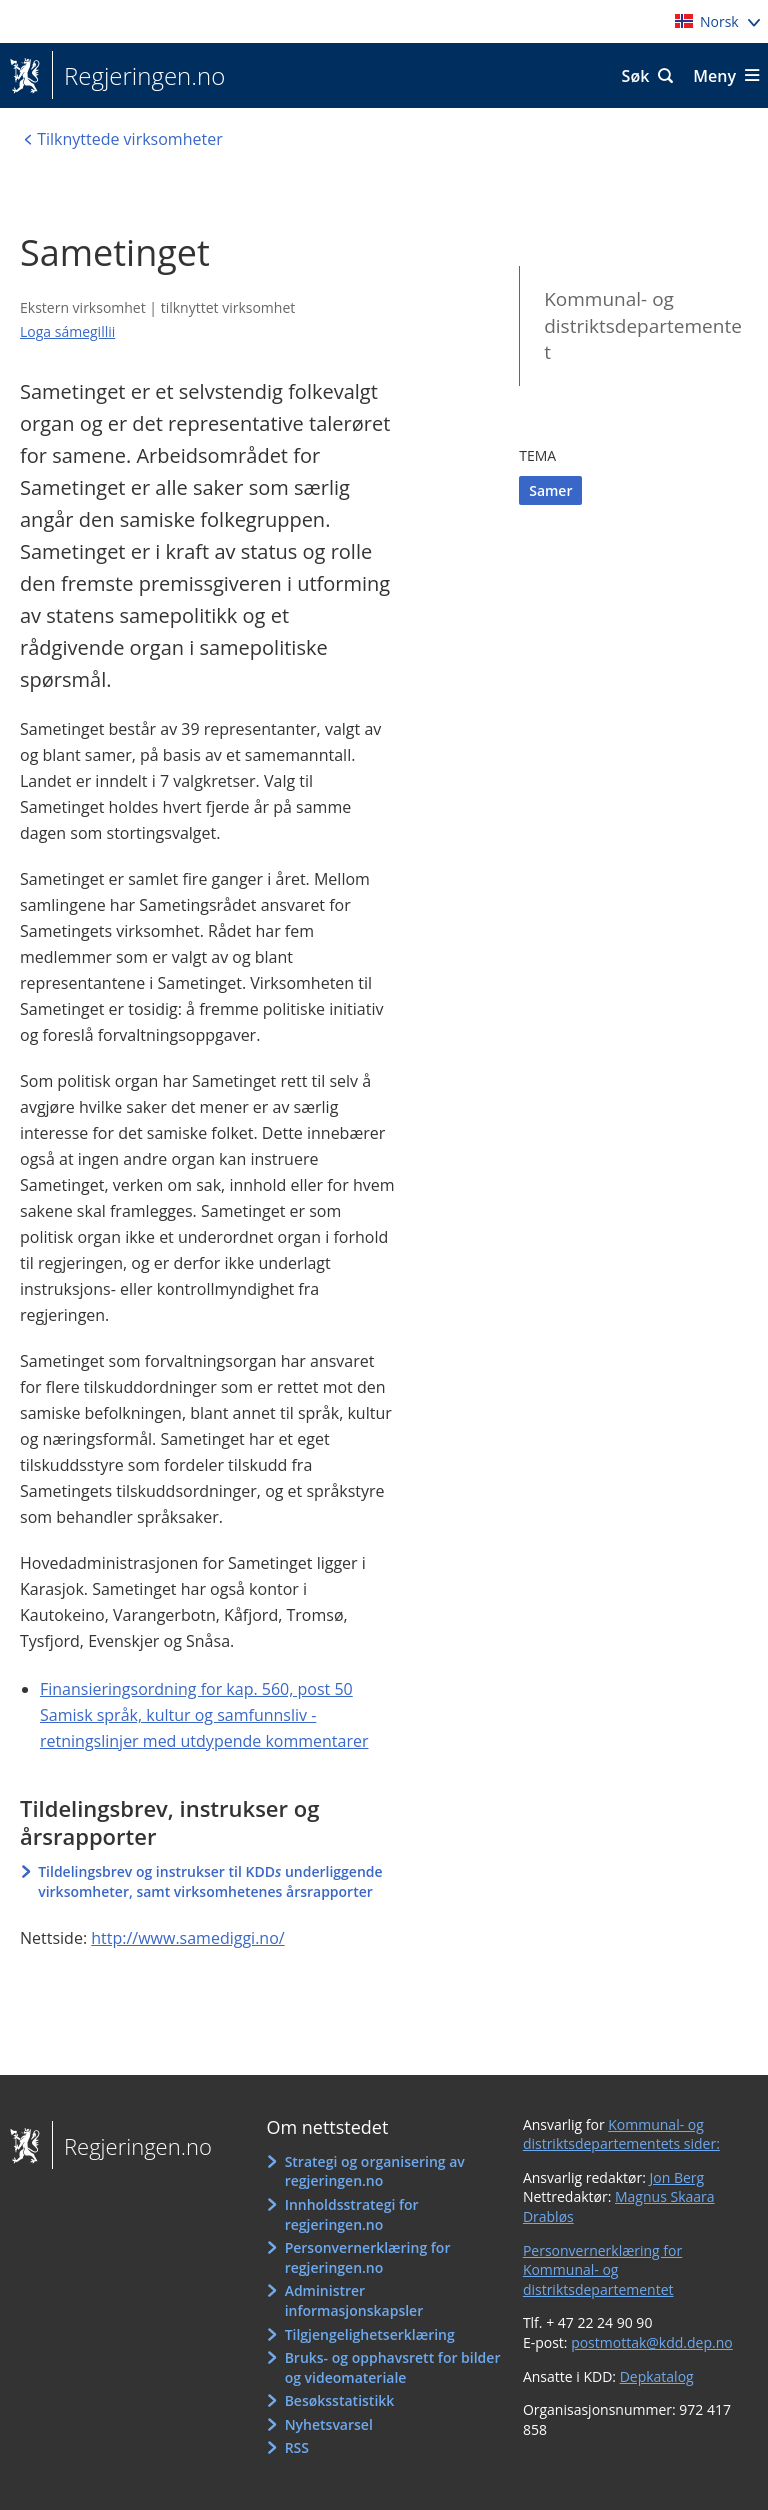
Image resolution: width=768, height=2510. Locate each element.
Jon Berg (677, 2177)
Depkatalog (657, 2376)
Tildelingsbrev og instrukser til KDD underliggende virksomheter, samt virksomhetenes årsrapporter (210, 1881)
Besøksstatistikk (340, 2400)
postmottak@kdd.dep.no (652, 2342)
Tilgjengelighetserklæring (370, 2334)
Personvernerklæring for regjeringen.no (368, 2257)
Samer (550, 490)
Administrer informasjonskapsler (354, 2300)
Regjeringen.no (138, 76)
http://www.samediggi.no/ (187, 1938)
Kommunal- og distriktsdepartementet (643, 325)
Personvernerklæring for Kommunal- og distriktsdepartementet (602, 2270)
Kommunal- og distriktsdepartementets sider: (621, 2134)
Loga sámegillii (67, 331)
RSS (297, 2447)
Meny (714, 76)
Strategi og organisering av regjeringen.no (375, 2171)
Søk (636, 76)
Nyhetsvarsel (329, 2424)
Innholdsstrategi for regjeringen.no (352, 2214)
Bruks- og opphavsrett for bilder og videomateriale (393, 2367)
